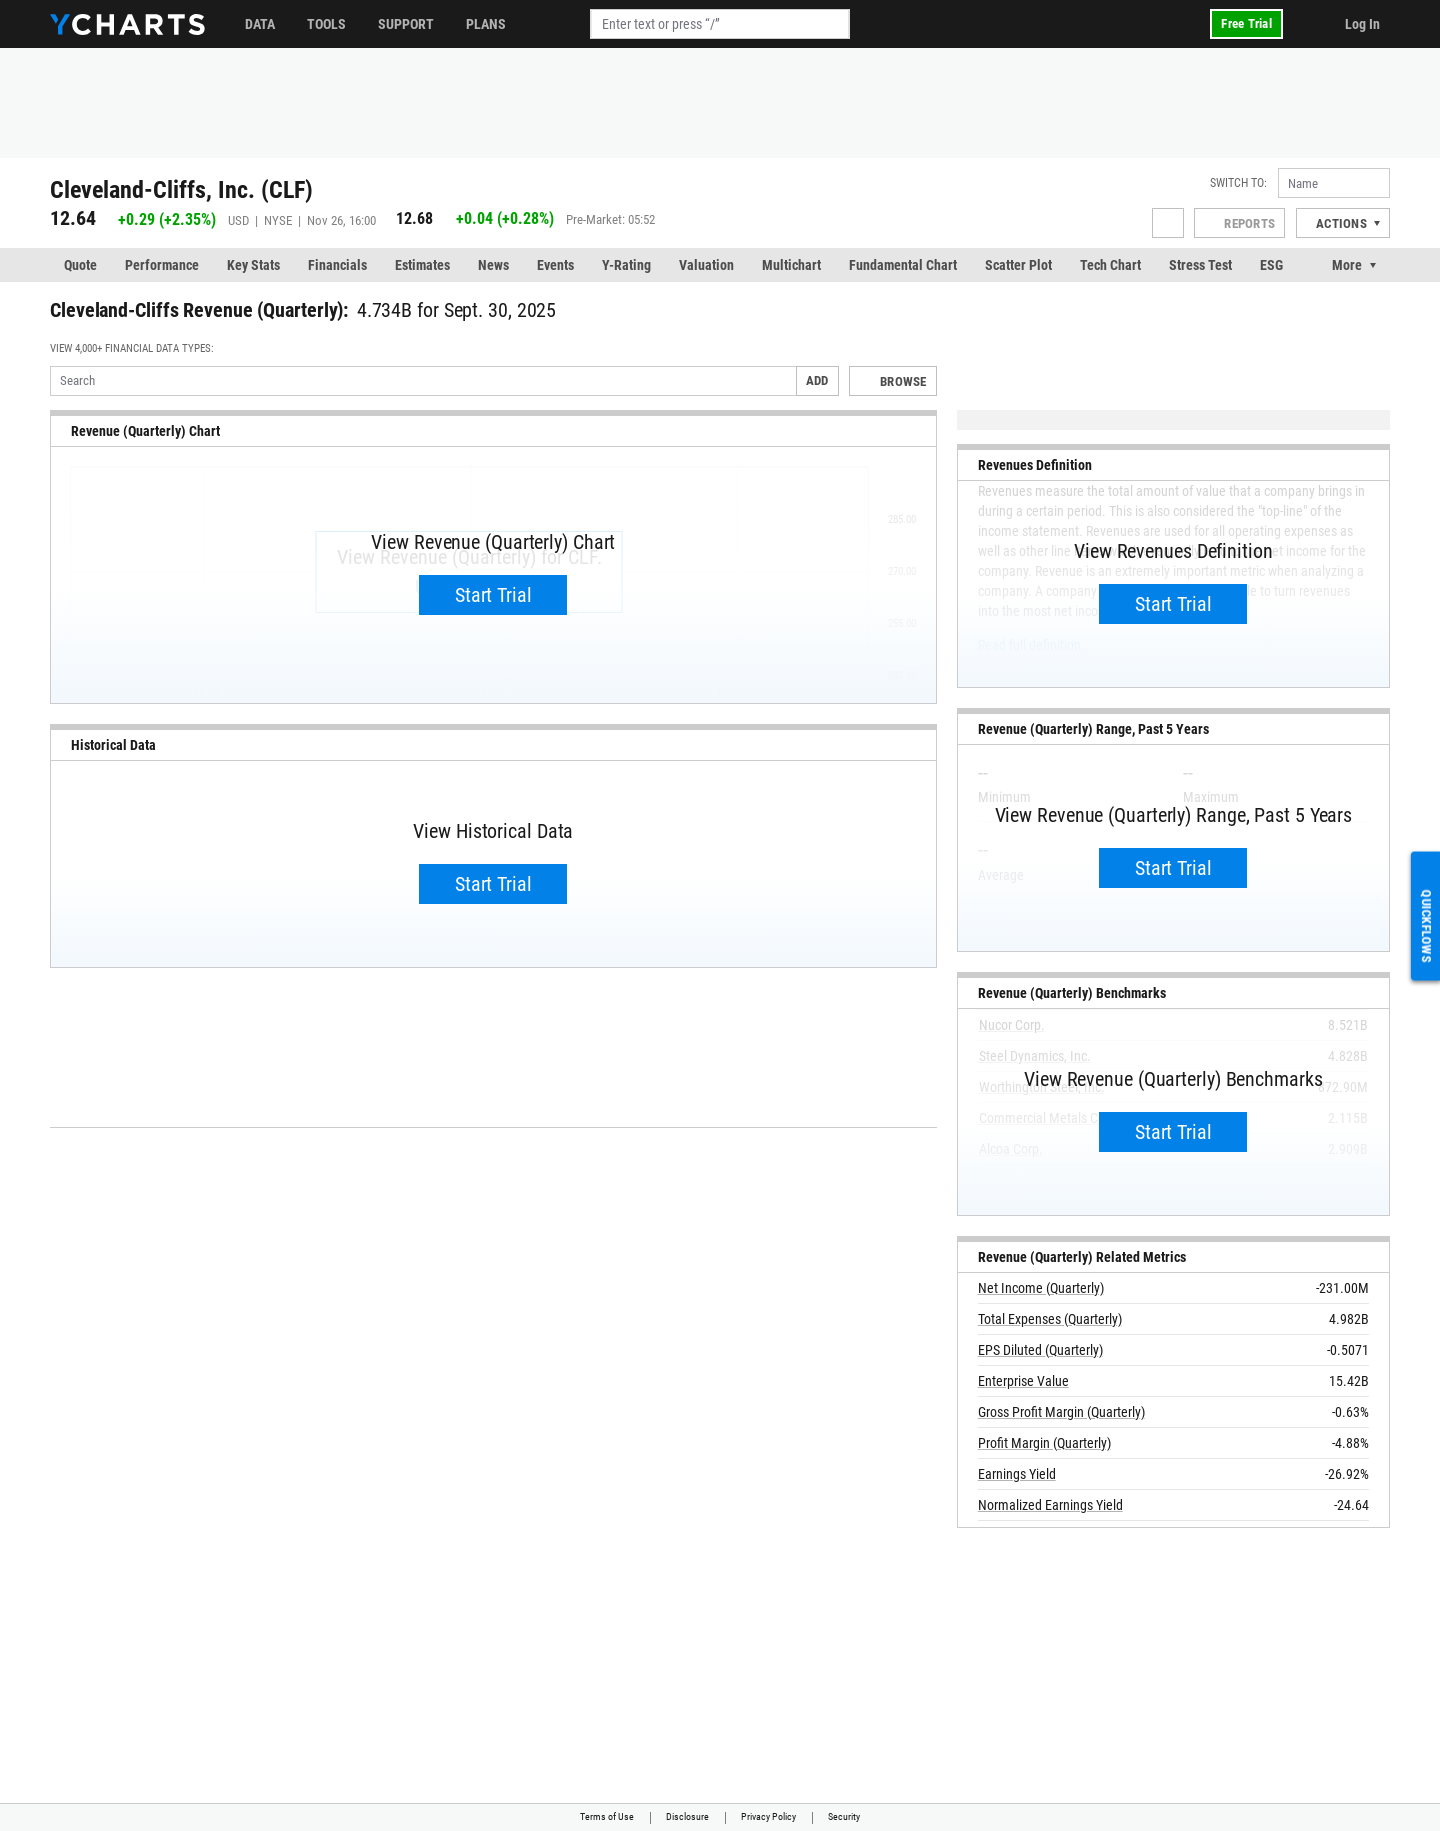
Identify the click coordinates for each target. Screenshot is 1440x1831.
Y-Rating (626, 265)
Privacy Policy (768, 1816)
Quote (80, 265)
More (1347, 265)
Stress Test (1200, 265)
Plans (486, 24)
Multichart (791, 265)
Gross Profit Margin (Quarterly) (1061, 1412)
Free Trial (1246, 23)
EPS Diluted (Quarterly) (1040, 1350)
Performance (162, 265)
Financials (337, 265)
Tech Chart (1110, 265)
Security (844, 1816)
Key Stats (253, 265)
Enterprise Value (1023, 1381)
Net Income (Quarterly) (1041, 1288)
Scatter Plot (1018, 265)
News (493, 265)
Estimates (422, 265)
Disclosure (687, 1816)
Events (555, 265)
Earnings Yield (1017, 1474)
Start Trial (493, 595)
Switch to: (1238, 183)
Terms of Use (607, 1816)
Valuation (706, 265)
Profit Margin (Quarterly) (1044, 1443)
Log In (1362, 24)
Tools (326, 24)
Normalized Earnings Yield (1050, 1505)
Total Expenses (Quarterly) (1050, 1319)
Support (406, 24)
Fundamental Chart (903, 265)
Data (260, 24)
